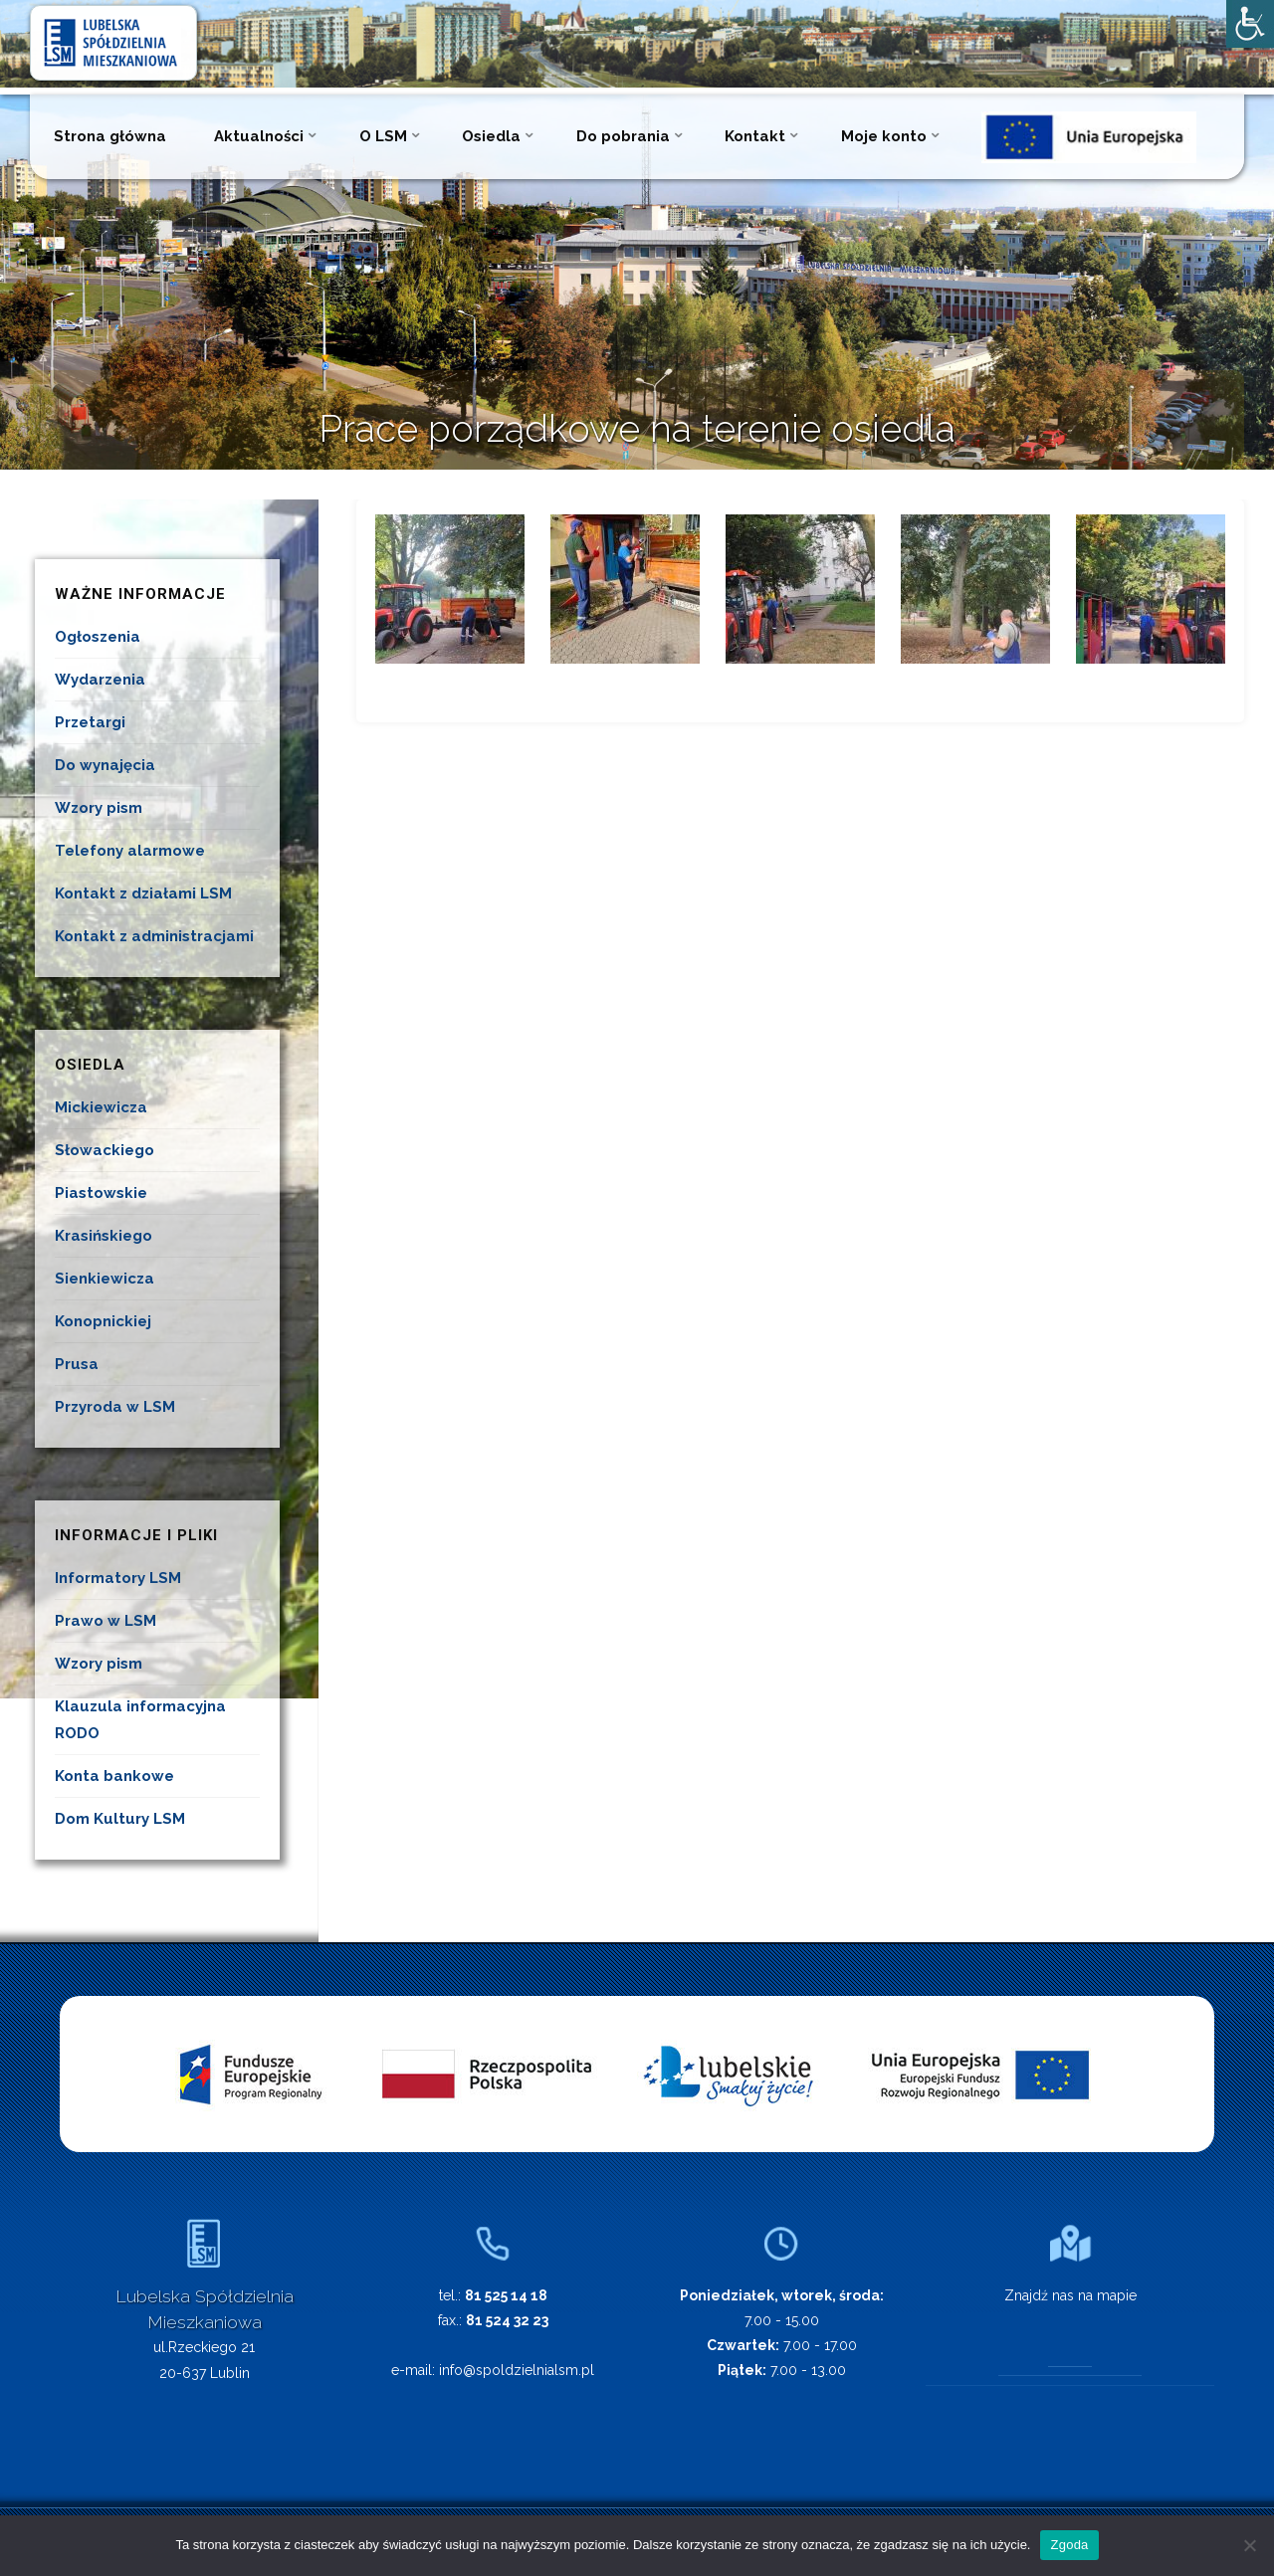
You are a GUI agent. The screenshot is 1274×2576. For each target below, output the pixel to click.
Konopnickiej (103, 1321)
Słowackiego (104, 1150)
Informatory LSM (118, 1578)
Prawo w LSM (105, 1621)
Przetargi (90, 722)
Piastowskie (101, 1193)
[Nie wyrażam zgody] (1249, 2545)
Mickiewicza (101, 1107)
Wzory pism (98, 808)
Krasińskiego (103, 1236)
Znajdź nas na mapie (1070, 2295)
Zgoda (1069, 2544)
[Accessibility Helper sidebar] (1250, 24)
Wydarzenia (100, 680)
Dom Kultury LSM (120, 1819)
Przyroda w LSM (115, 1407)
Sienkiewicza (104, 1279)
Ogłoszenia (97, 637)
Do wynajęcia (105, 765)
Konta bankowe (114, 1776)
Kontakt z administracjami (154, 936)
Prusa (77, 1364)
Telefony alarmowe (130, 851)
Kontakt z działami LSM (143, 893)
